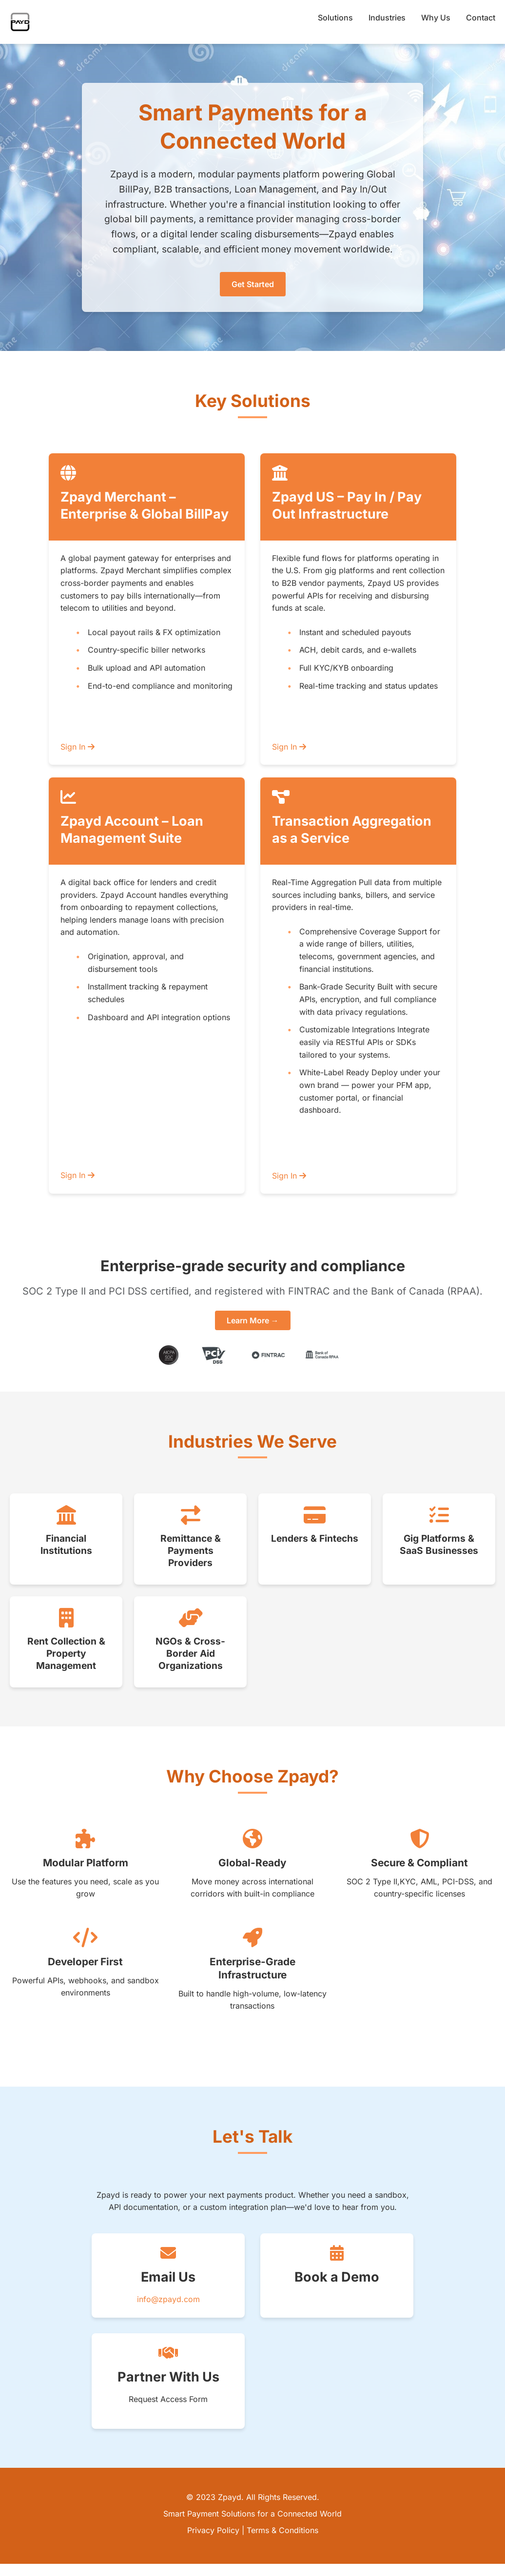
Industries (387, 17)
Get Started (253, 284)
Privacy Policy (213, 2530)
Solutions (335, 17)
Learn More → (253, 1320)
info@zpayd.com (168, 2299)
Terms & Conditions (282, 2530)
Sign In (77, 747)
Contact (480, 17)
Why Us (435, 17)
